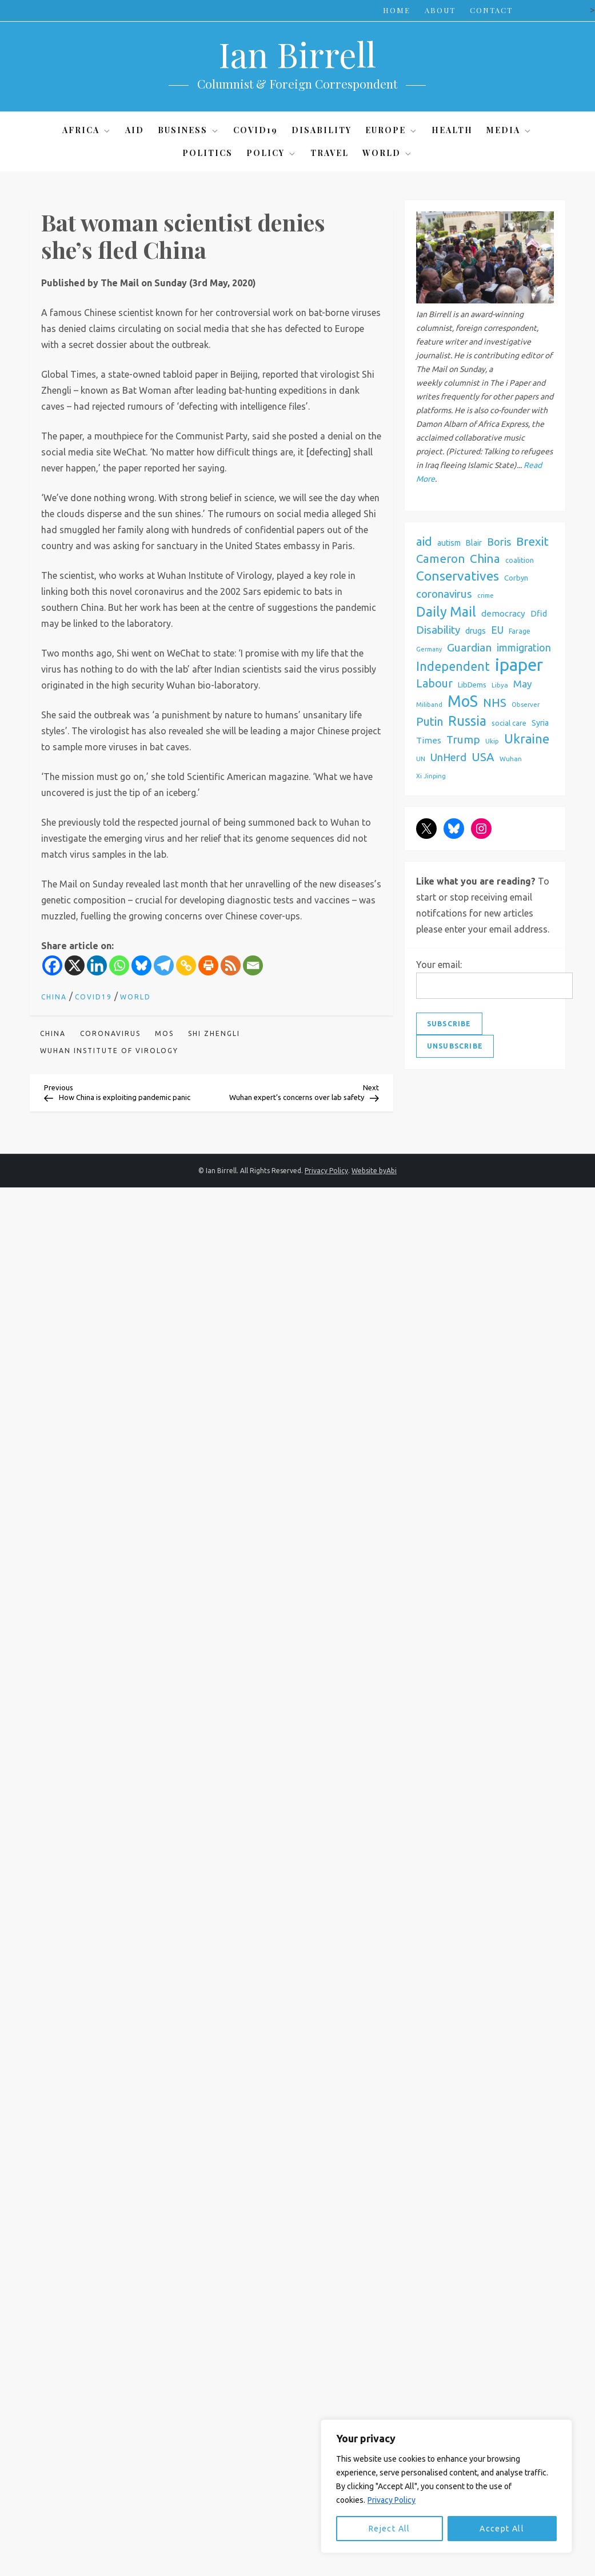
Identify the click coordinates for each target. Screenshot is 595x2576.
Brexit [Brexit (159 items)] (532, 541)
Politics (207, 152)
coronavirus (110, 1033)
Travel (329, 152)
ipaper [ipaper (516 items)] (519, 665)
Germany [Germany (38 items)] (429, 649)
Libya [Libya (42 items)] (500, 685)
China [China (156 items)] (485, 558)
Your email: (439, 964)
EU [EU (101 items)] (497, 630)
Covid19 (255, 130)
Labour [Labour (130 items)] (434, 683)
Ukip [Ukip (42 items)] (492, 741)
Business (188, 130)
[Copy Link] (186, 965)
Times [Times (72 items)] (428, 740)
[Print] (208, 965)
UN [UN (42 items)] (420, 758)
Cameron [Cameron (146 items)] (440, 558)
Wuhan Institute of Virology (109, 1050)
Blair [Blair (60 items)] (474, 542)
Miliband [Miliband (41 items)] (429, 704)
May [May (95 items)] (522, 683)
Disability (321, 130)
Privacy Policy (392, 2500)
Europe (391, 130)
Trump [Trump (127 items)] (463, 739)
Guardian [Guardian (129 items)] (469, 647)
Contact (491, 10)
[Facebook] (52, 965)
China (54, 997)
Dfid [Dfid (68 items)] (538, 613)
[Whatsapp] (119, 965)
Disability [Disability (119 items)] (438, 629)
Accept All (502, 2528)
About (440, 10)
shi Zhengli (214, 1033)
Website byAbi (374, 1170)
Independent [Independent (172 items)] (453, 666)
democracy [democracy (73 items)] (503, 613)
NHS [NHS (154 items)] (494, 702)
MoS (164, 1033)
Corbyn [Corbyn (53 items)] (516, 578)
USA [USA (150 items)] (483, 756)
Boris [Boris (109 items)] (499, 541)
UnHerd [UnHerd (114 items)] (448, 757)
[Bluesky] (141, 965)
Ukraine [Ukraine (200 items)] (526, 738)
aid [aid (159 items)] (424, 541)
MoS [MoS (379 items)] (463, 701)
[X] (75, 965)
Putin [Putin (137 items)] (429, 721)
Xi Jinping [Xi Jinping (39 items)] (431, 776)
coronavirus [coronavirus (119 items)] (444, 593)
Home (396, 10)
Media (509, 130)
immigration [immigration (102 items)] (524, 647)
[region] (446, 2486)
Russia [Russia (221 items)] (467, 720)
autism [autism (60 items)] (449, 542)
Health (452, 130)
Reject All (389, 2528)
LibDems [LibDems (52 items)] (472, 685)
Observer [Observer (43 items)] (526, 704)
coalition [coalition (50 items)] (519, 560)
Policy (271, 152)
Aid (134, 130)
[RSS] (231, 965)
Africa (86, 130)
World (387, 152)
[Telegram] (164, 965)
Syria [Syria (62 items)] (540, 722)
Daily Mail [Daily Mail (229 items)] (446, 611)
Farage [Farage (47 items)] (519, 631)
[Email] (253, 965)
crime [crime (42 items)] (485, 595)
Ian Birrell (297, 54)
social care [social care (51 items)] (509, 723)
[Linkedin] (97, 965)
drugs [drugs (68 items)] (475, 630)
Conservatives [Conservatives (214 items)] (457, 576)
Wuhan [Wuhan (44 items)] (511, 758)
